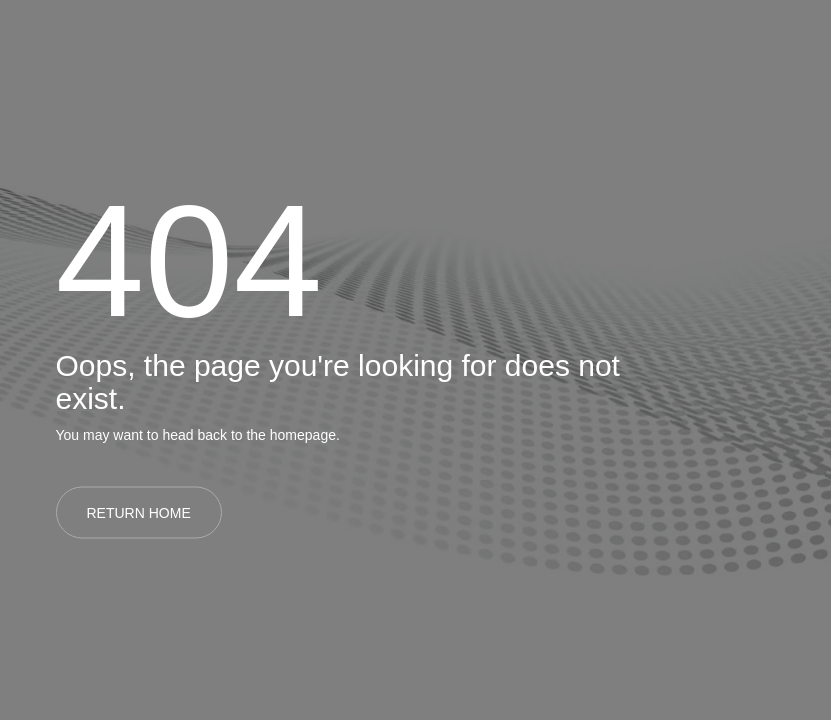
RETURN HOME (139, 513)
